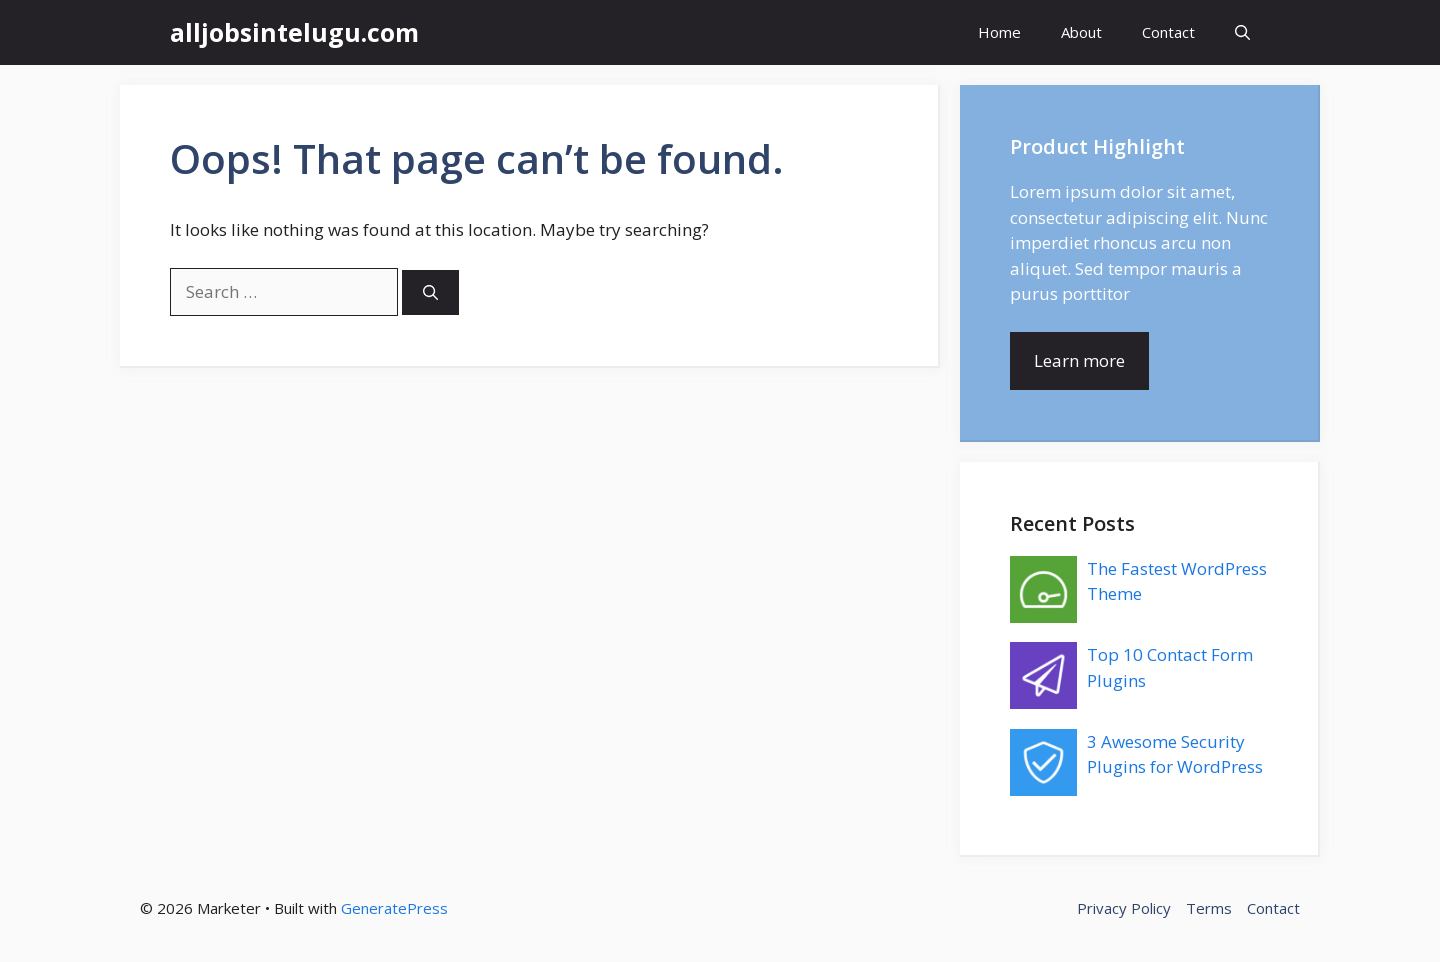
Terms (1209, 908)
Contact (1168, 32)
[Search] (430, 292)
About (1081, 32)
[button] (1242, 32)
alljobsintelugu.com (294, 32)
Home (999, 32)
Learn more (1079, 360)
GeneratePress (394, 908)
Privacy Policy (1124, 908)
